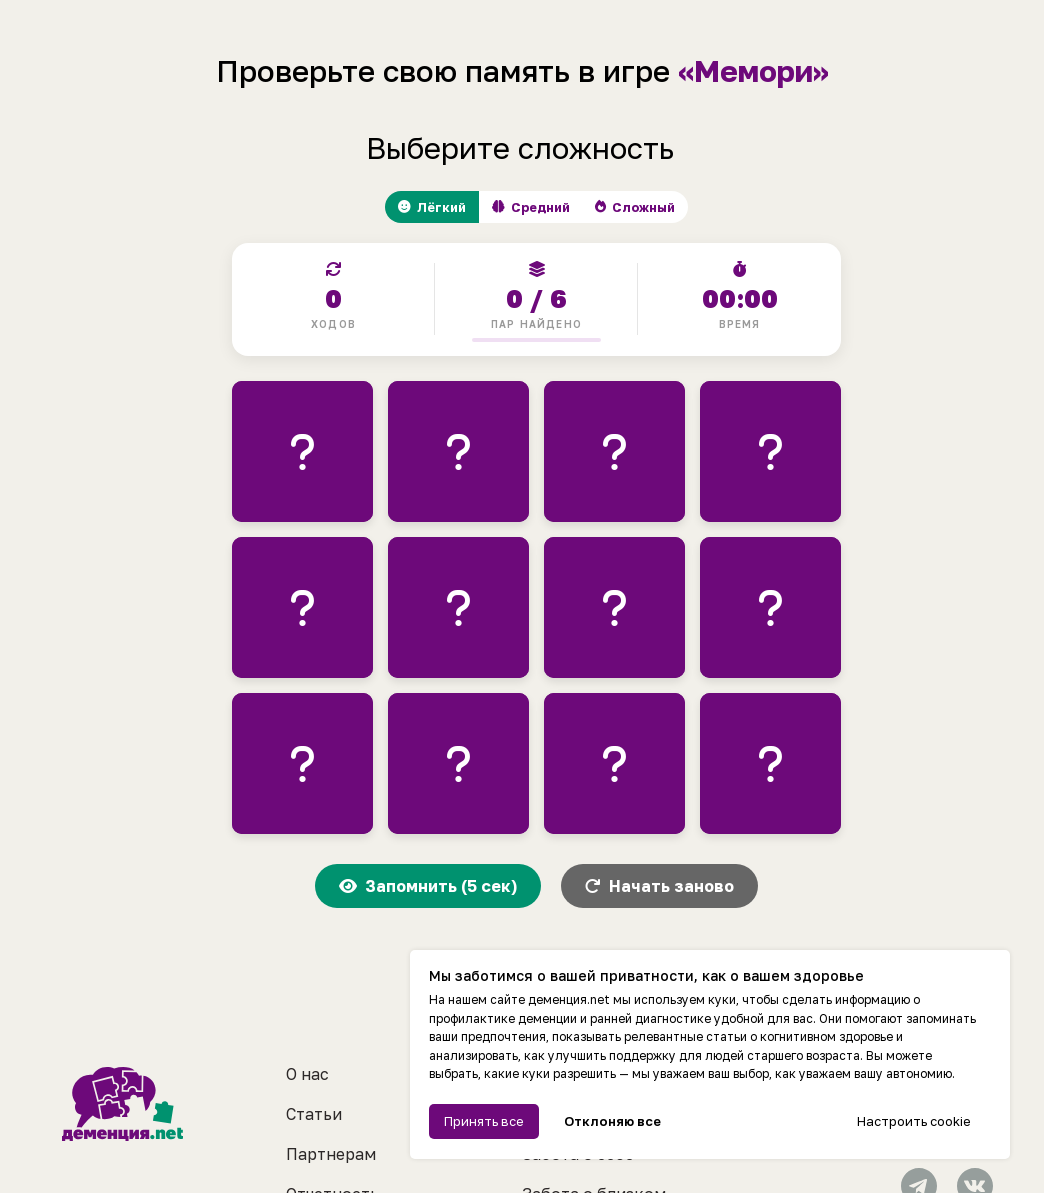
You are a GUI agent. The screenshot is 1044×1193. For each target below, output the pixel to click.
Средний (529, 209)
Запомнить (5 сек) (428, 891)
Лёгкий (410, 209)
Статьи (314, 1054)
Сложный (656, 209)
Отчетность (332, 1134)
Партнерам (331, 1094)
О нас (307, 1014)
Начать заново (659, 891)
